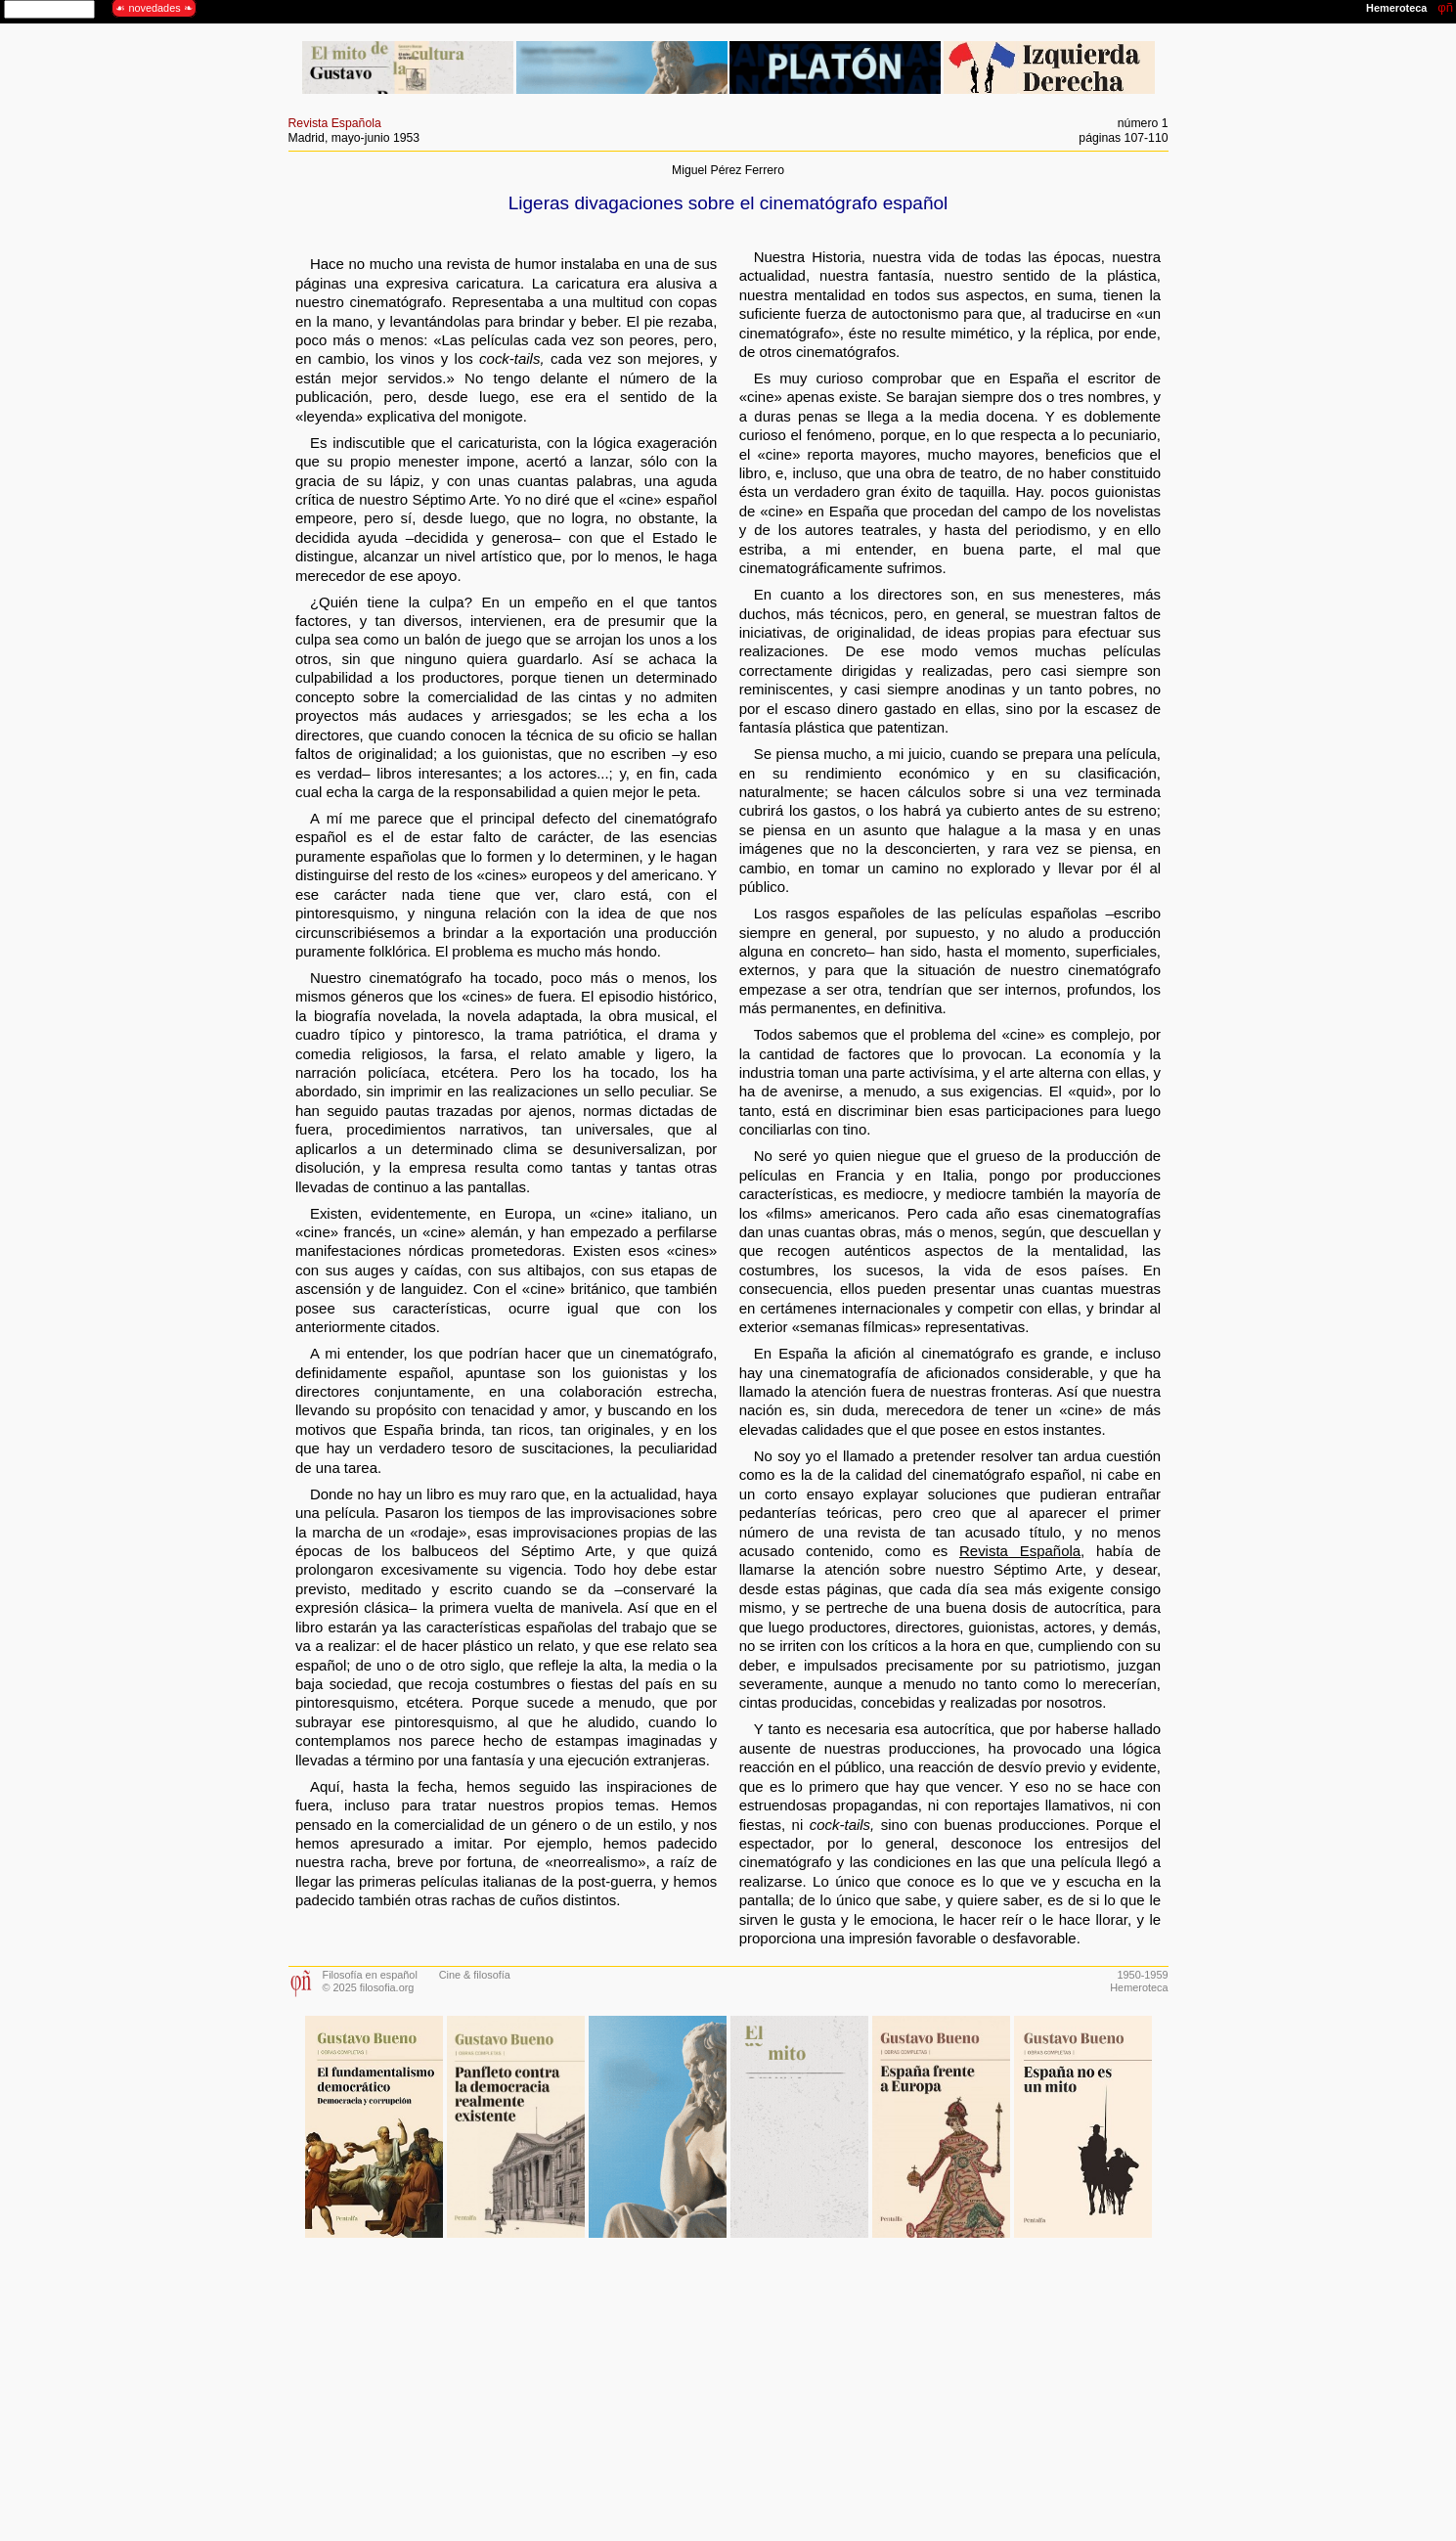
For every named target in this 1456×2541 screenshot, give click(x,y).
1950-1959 (1142, 1975)
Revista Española (334, 123)
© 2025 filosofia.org (369, 1987)
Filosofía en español (370, 1975)
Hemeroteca (1139, 1987)
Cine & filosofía (474, 1975)
